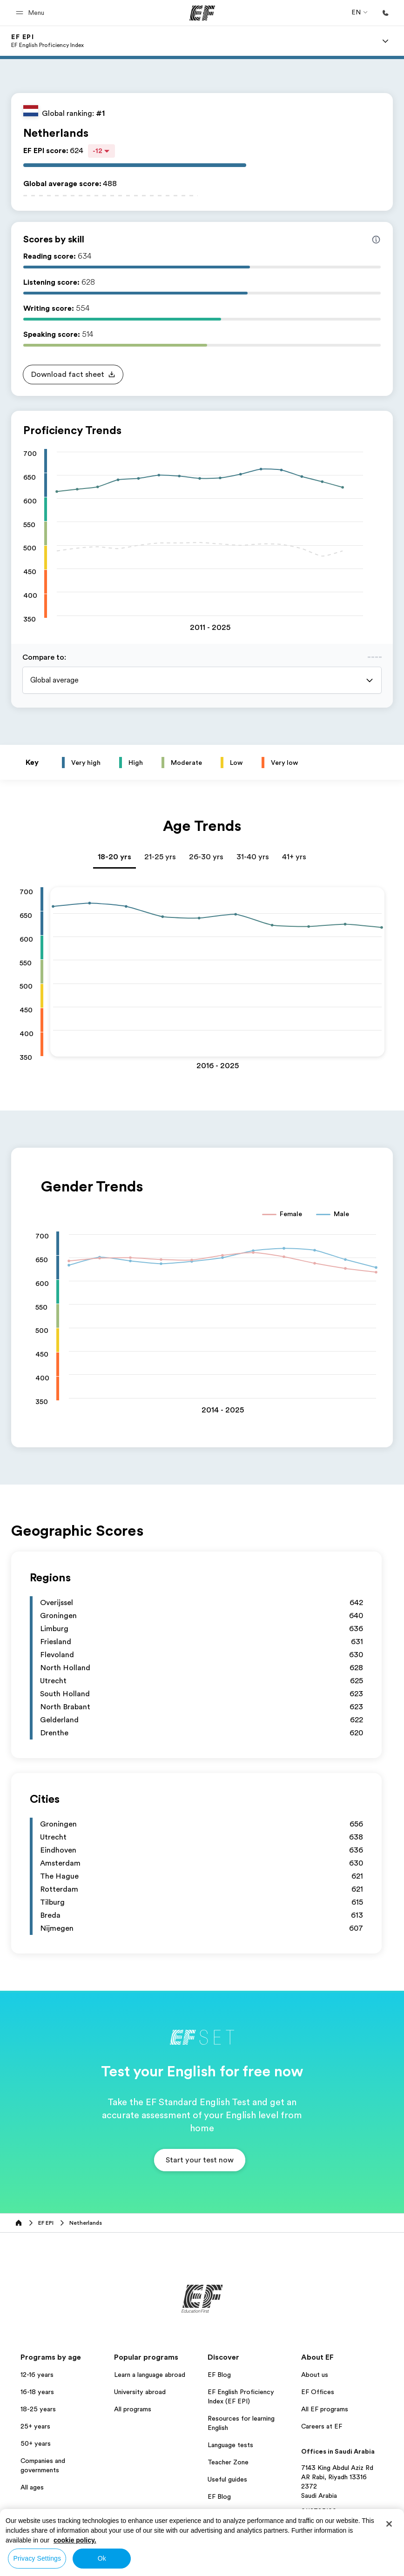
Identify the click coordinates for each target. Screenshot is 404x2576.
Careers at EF (321, 2426)
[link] (47, 41)
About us (314, 2374)
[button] (31, 13)
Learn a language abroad (149, 2374)
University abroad (140, 2391)
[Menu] (385, 40)
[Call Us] (385, 13)
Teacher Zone (228, 2462)
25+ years (35, 2426)
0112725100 (319, 2511)
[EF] (202, 13)
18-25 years (38, 2409)
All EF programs (324, 2409)
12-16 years (37, 2374)
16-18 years (37, 2391)
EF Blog (219, 2374)
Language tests (230, 2445)
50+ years (35, 2443)
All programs (132, 2409)
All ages (32, 2487)
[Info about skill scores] (376, 239)
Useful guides (227, 2479)
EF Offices (317, 2391)
